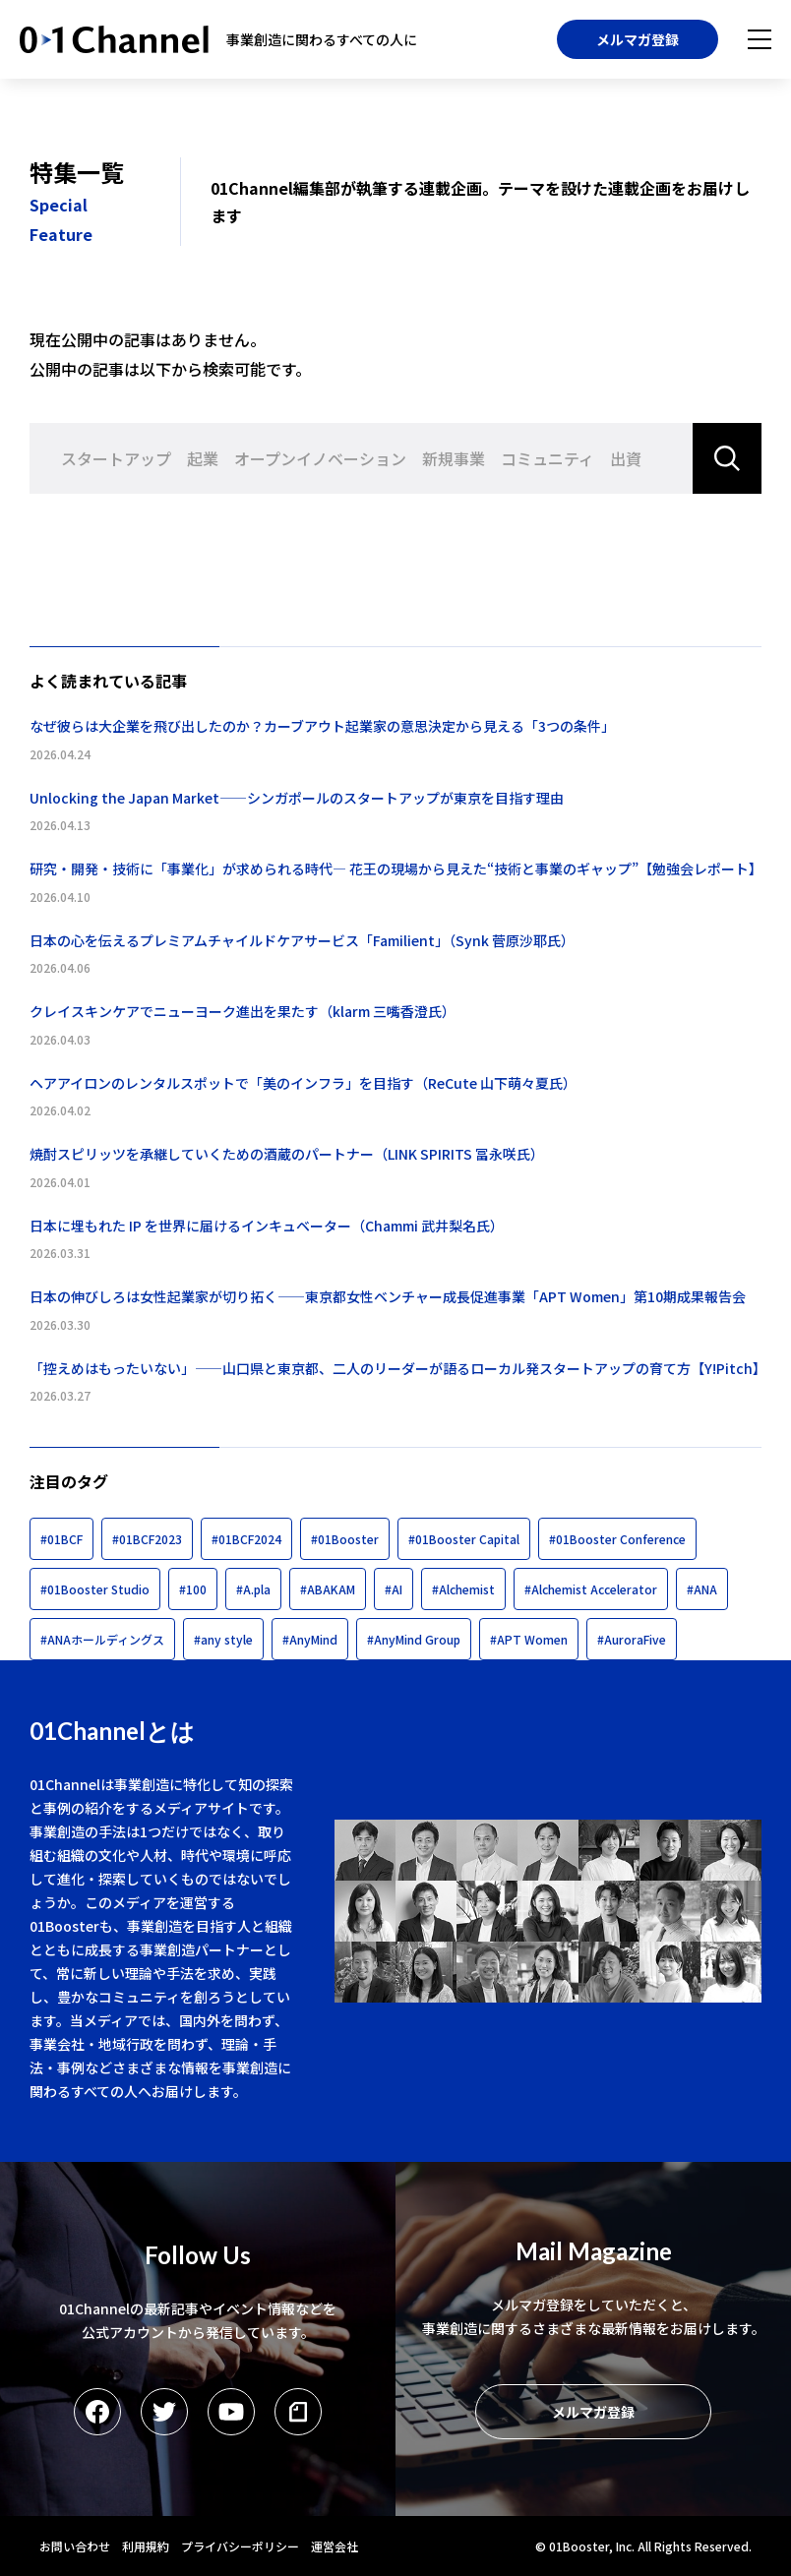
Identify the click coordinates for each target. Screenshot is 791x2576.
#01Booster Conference (617, 1538)
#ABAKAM (327, 1589)
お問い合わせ (74, 2546)
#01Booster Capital (463, 1538)
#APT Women (529, 1639)
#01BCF (61, 1538)
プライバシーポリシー (240, 2546)
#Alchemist (463, 1589)
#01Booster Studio (95, 1589)
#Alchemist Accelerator (590, 1589)
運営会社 (334, 2546)
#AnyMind (309, 1639)
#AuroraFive (631, 1639)
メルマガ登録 (637, 39)
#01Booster (345, 1538)
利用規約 (145, 2546)
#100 (193, 1589)
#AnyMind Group (413, 1639)
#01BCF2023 (147, 1538)
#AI (393, 1589)
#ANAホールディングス (102, 1639)
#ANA (702, 1589)
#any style (223, 1639)
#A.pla (253, 1589)
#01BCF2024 (246, 1538)
